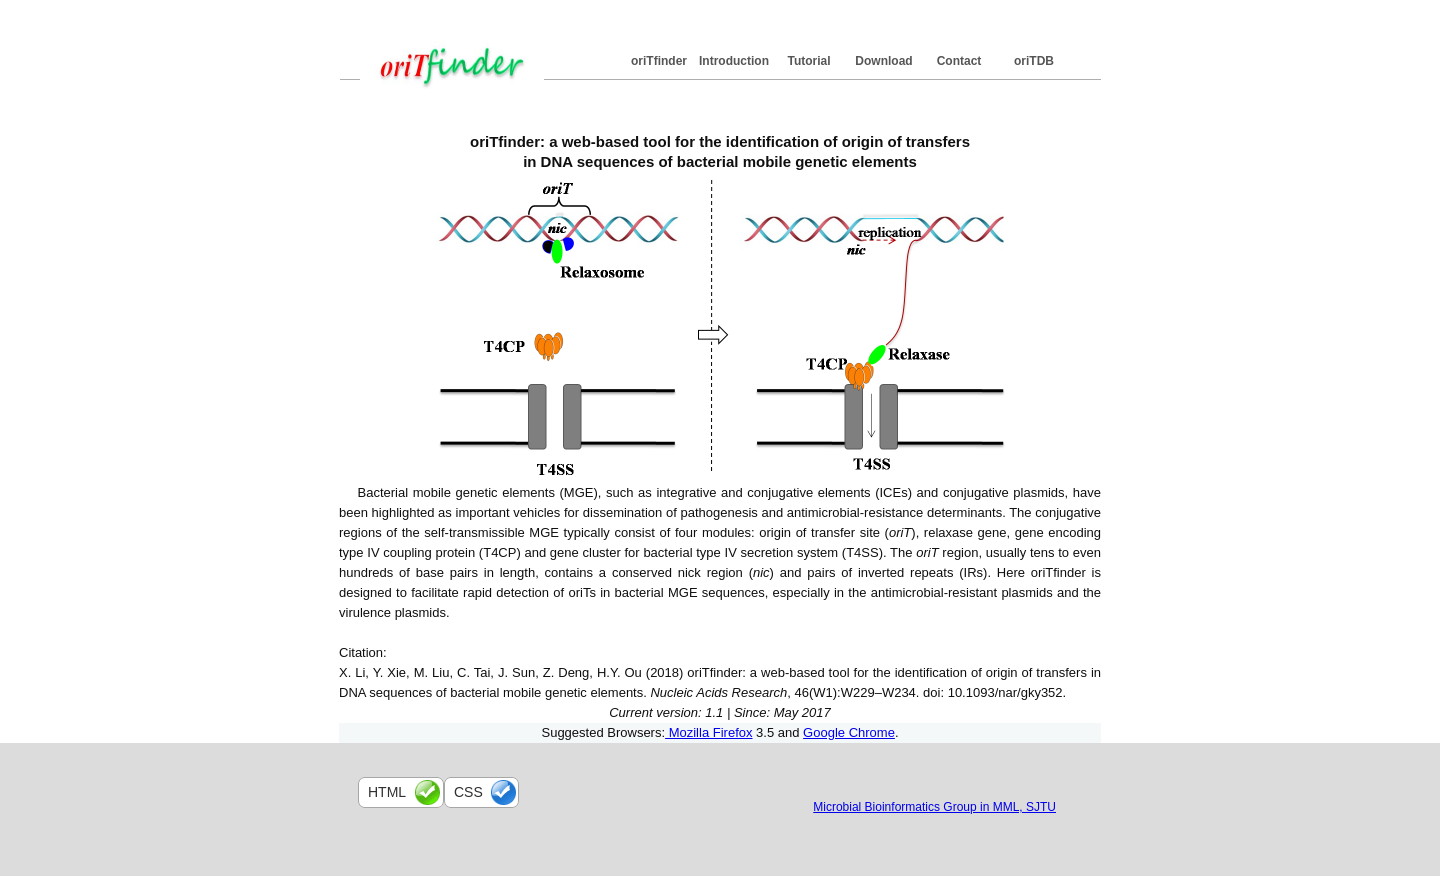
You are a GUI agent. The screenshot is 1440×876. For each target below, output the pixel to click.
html (387, 792)
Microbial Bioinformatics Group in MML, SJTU (934, 807)
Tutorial (808, 61)
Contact (959, 61)
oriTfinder (659, 61)
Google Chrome (849, 732)
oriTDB (1034, 61)
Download (883, 61)
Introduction (734, 61)
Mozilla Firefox (708, 732)
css (468, 792)
